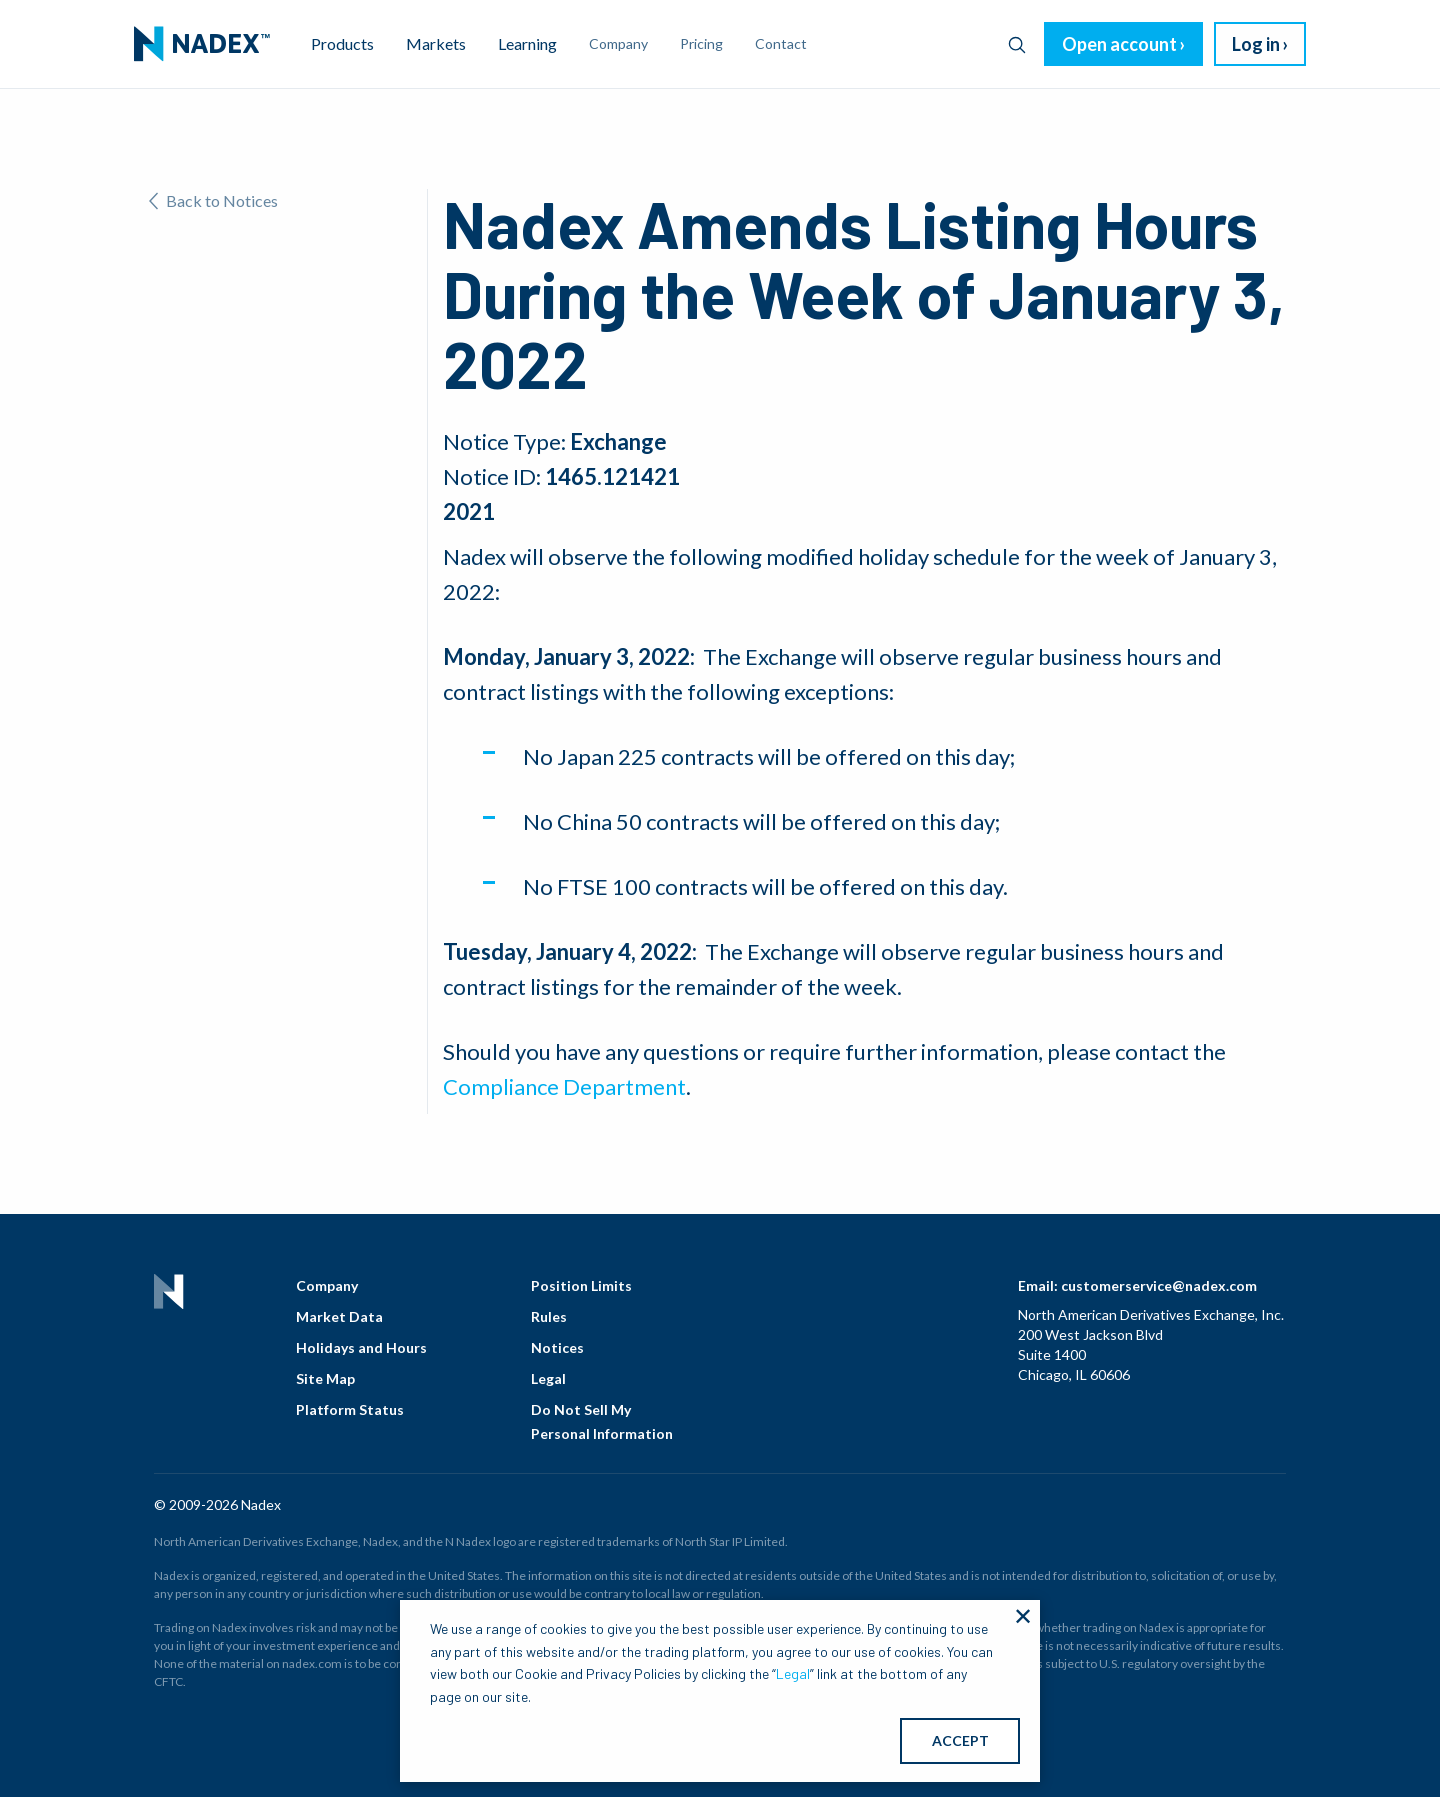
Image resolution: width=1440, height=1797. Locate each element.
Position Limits (581, 1285)
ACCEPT (960, 1740)
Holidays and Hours (361, 1347)
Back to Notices (213, 200)
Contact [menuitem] (781, 43)
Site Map (325, 1378)
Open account (1119, 44)
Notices (557, 1347)
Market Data (339, 1316)
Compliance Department (564, 1086)
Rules (549, 1316)
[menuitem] (202, 44)
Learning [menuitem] (527, 43)
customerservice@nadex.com (1159, 1285)
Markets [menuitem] (436, 43)
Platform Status (350, 1409)
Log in (1256, 44)
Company (327, 1285)
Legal (548, 1378)
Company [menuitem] (618, 43)
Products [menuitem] (342, 43)
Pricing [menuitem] (701, 43)
